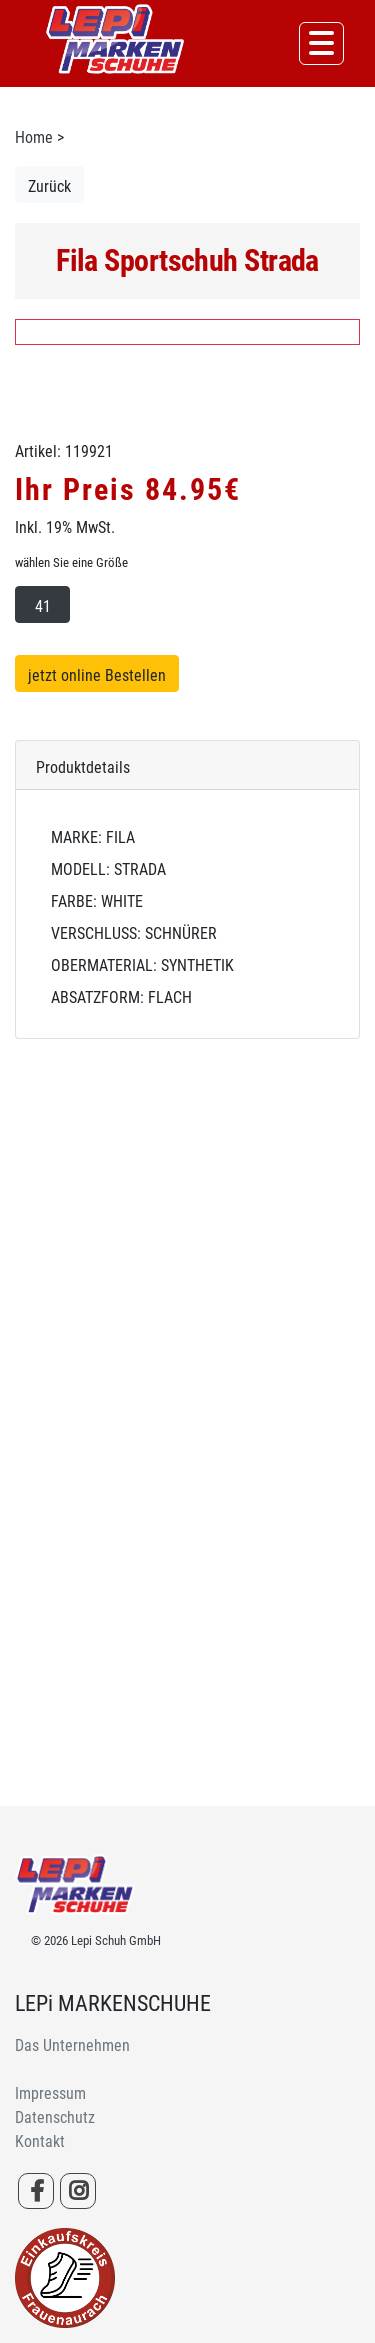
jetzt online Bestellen (97, 675)
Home (34, 137)
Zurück (49, 186)
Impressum (50, 2093)
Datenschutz (55, 2117)
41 (43, 606)
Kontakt (40, 2141)
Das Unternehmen (72, 2045)
